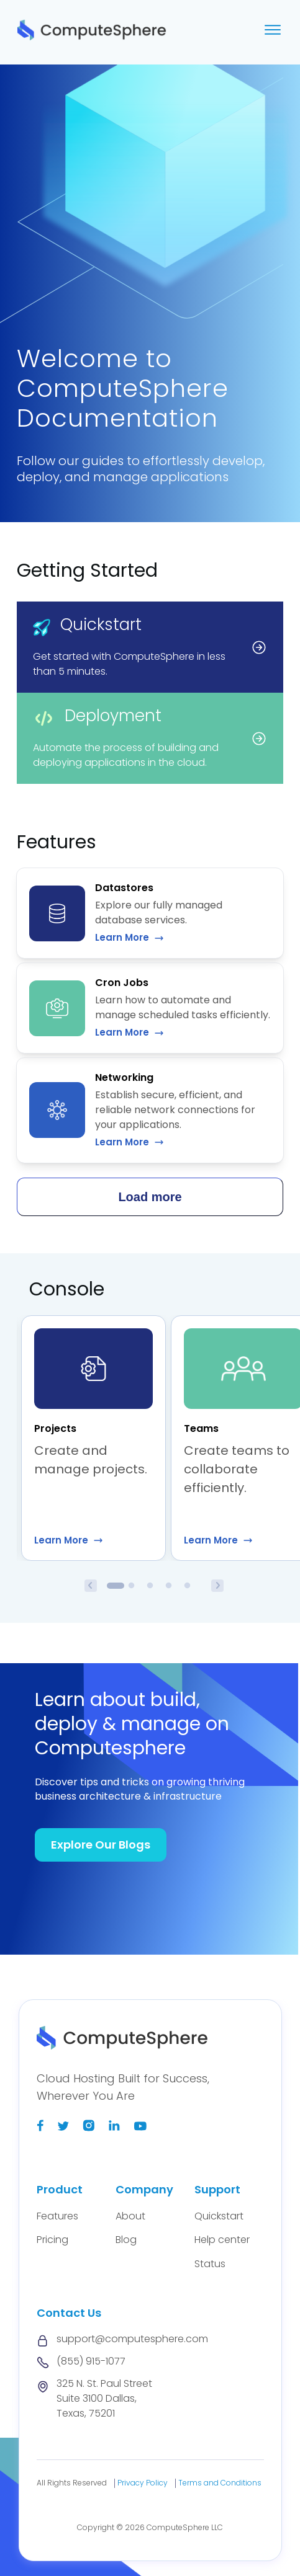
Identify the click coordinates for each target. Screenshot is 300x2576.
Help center (222, 2239)
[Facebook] (40, 2128)
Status (209, 2264)
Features (57, 2216)
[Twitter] (63, 2128)
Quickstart (218, 2216)
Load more (149, 1197)
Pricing (52, 2239)
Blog (126, 2239)
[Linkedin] (114, 2128)
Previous (90, 1585)
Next (217, 1585)
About (130, 2216)
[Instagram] (88, 2128)
